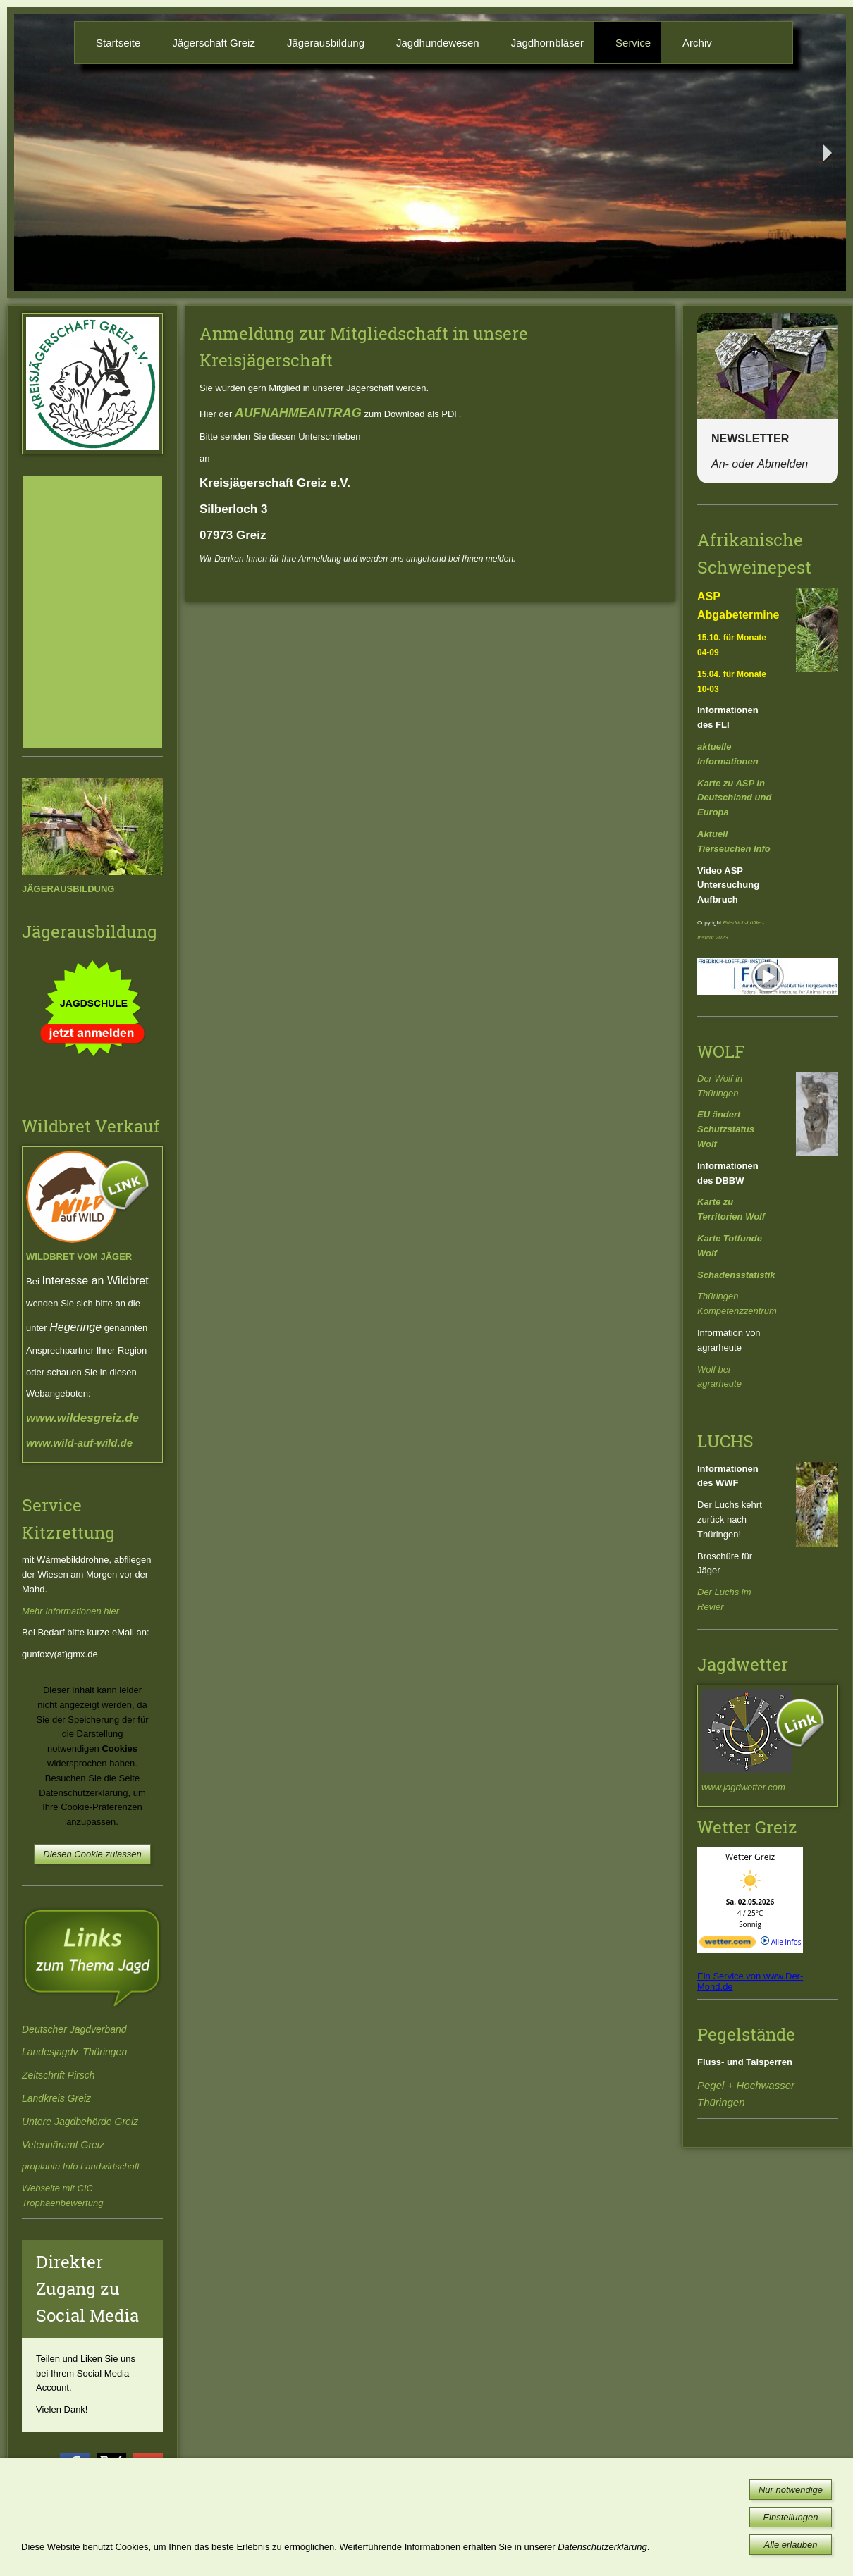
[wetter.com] (727, 1945)
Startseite (118, 43)
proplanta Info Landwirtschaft (81, 2166)
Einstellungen (790, 2517)
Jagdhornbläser (547, 43)
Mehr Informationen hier (70, 1611)
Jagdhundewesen (437, 43)
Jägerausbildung (325, 43)
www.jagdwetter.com (743, 1787)
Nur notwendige (791, 2489)
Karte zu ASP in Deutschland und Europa (734, 798)
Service (633, 43)
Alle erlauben (791, 2544)
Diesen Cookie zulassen (92, 1854)
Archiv (697, 43)
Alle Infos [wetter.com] (781, 1942)
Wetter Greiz (750, 1857)
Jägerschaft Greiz (213, 43)
